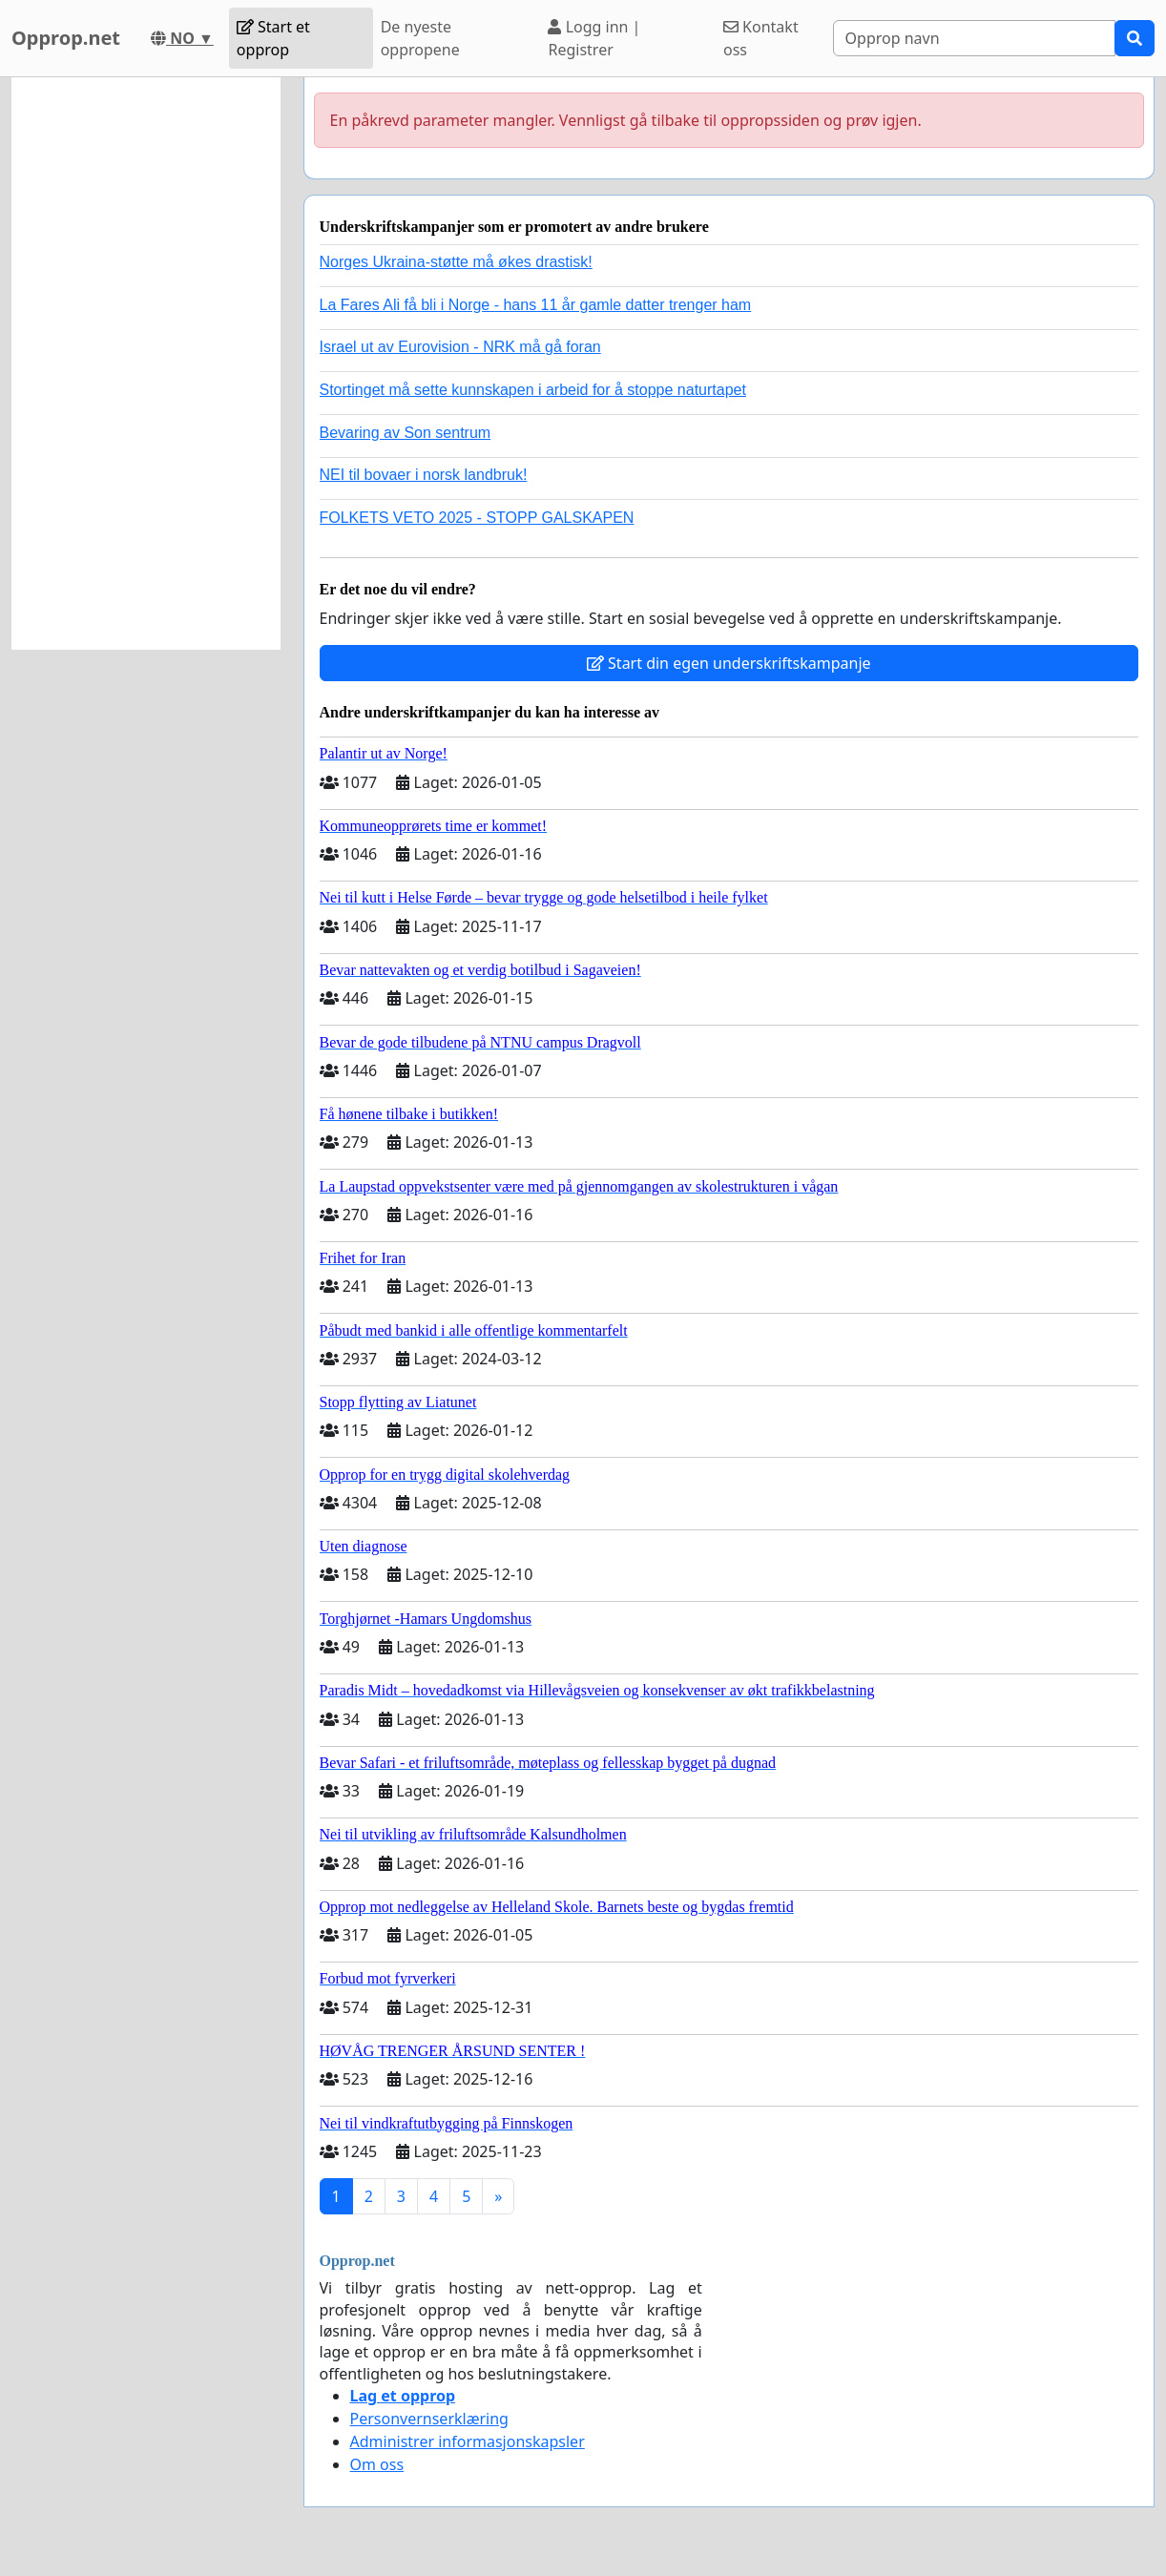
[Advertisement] (146, 363)
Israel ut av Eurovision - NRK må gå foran (460, 347)
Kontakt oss (761, 38)
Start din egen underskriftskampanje (729, 663)
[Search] (974, 38)
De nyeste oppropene (420, 38)
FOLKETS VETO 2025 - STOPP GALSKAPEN (477, 517)
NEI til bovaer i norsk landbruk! (424, 475)
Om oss (377, 2464)
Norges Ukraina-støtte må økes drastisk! (456, 262)
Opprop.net (65, 38)
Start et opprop (273, 38)
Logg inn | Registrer (594, 38)
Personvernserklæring (429, 2418)
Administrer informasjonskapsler (467, 2441)
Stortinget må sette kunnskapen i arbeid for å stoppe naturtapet (533, 390)
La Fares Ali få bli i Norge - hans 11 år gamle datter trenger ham (536, 305)
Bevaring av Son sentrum (405, 433)
